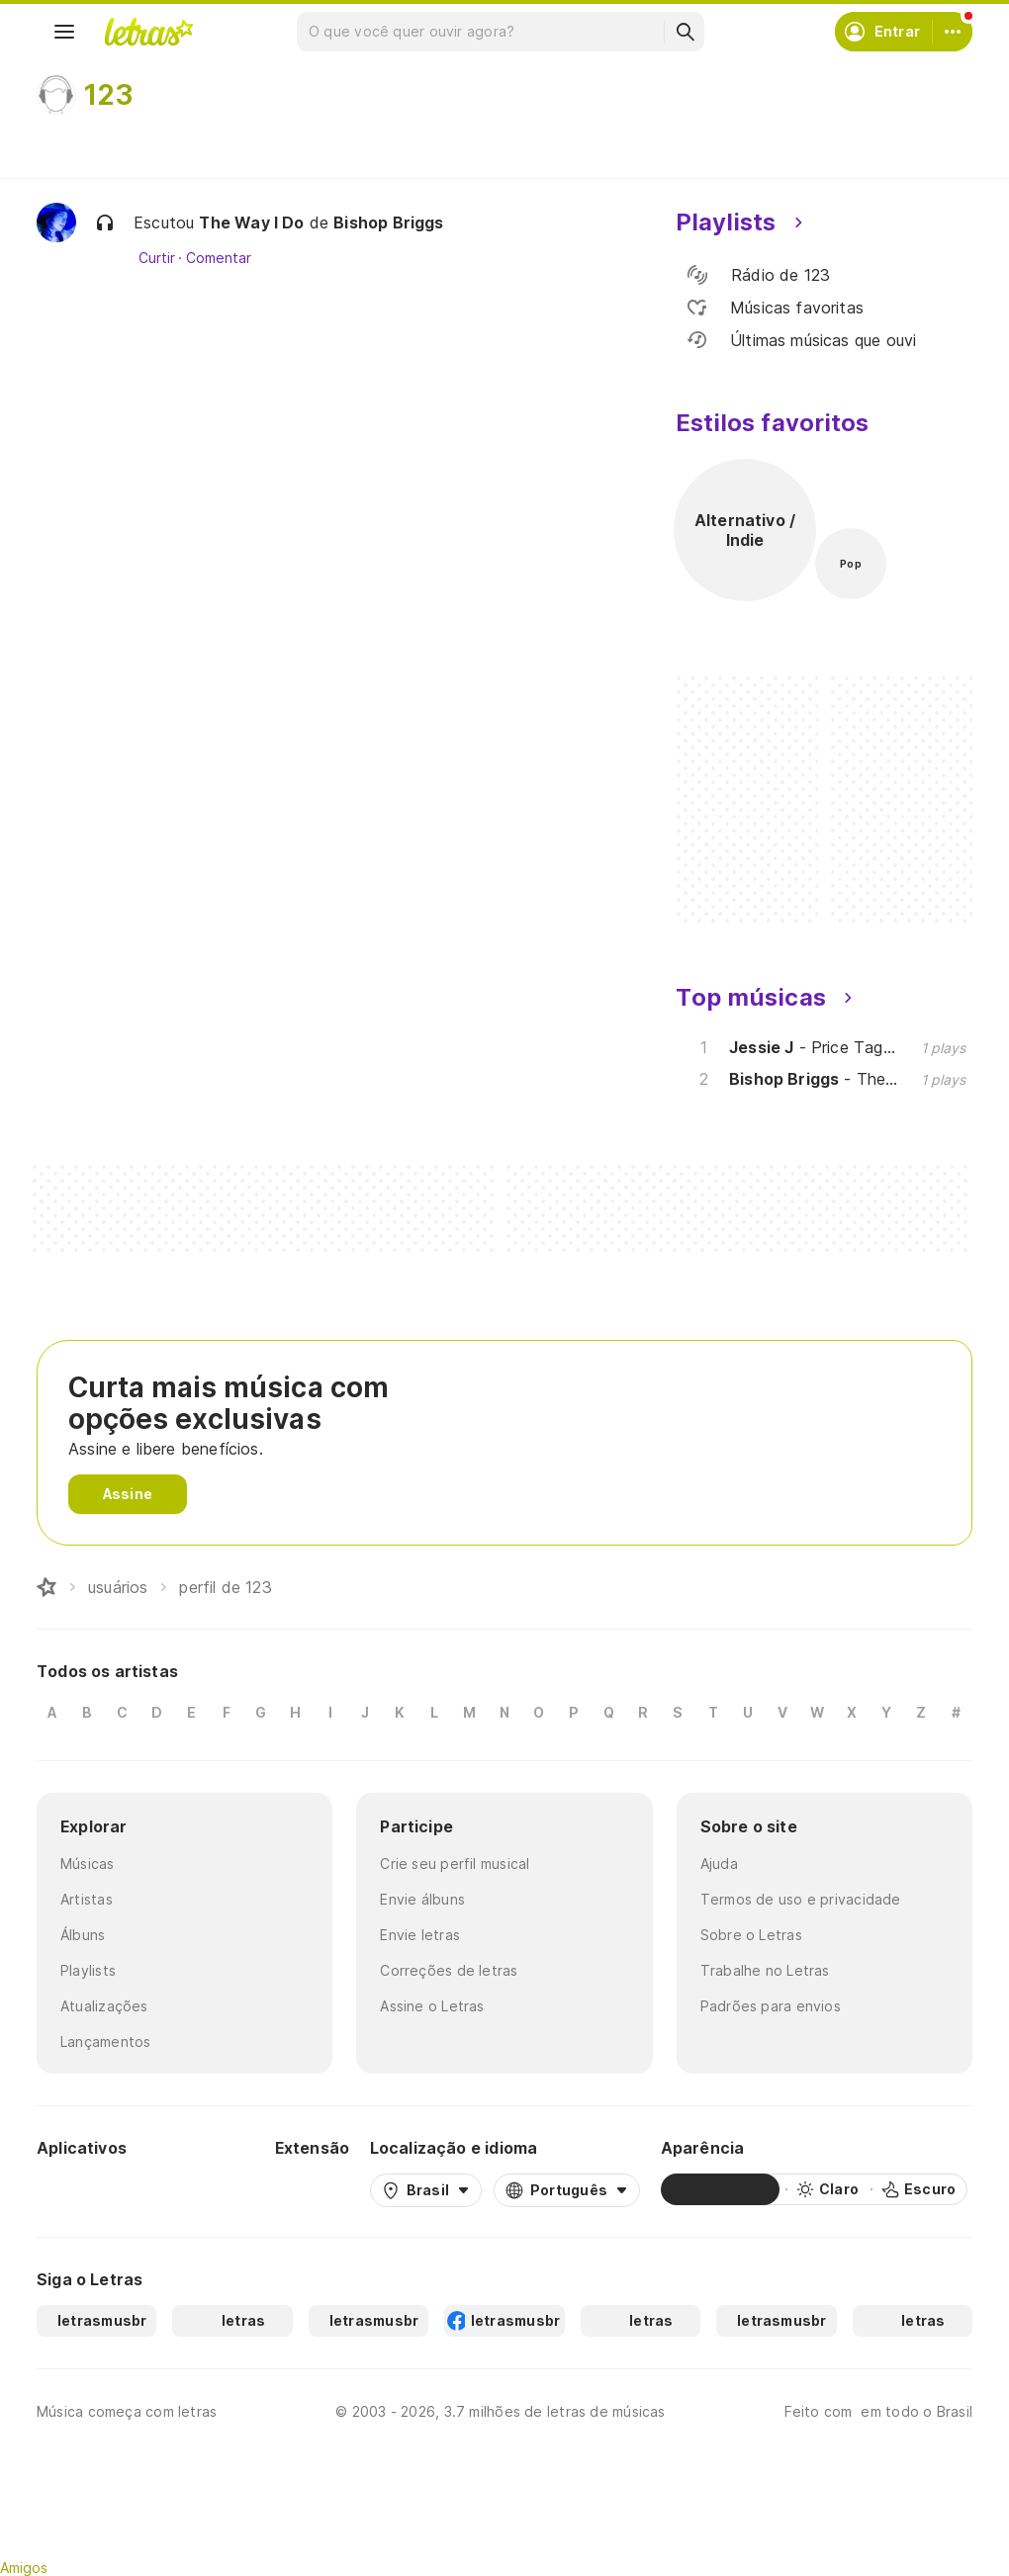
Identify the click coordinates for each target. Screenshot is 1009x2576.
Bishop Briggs (388, 222)
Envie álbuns (422, 1899)
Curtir (156, 258)
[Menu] (64, 31)
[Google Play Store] (90, 2189)
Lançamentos (105, 2041)
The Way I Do (251, 222)
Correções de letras (448, 1970)
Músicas (87, 1863)
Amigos (23, 2567)
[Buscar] (684, 31)
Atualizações (104, 2006)
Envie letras (420, 1934)
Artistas (86, 1899)
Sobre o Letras (751, 1934)
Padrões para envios (770, 2006)
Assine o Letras (432, 2006)
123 (109, 95)
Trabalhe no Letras (765, 1970)
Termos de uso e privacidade (800, 1899)
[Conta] (952, 31)
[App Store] (206, 2189)
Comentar (218, 258)
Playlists (88, 1970)
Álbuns (82, 1934)
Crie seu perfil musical (454, 1863)
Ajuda (719, 1863)
